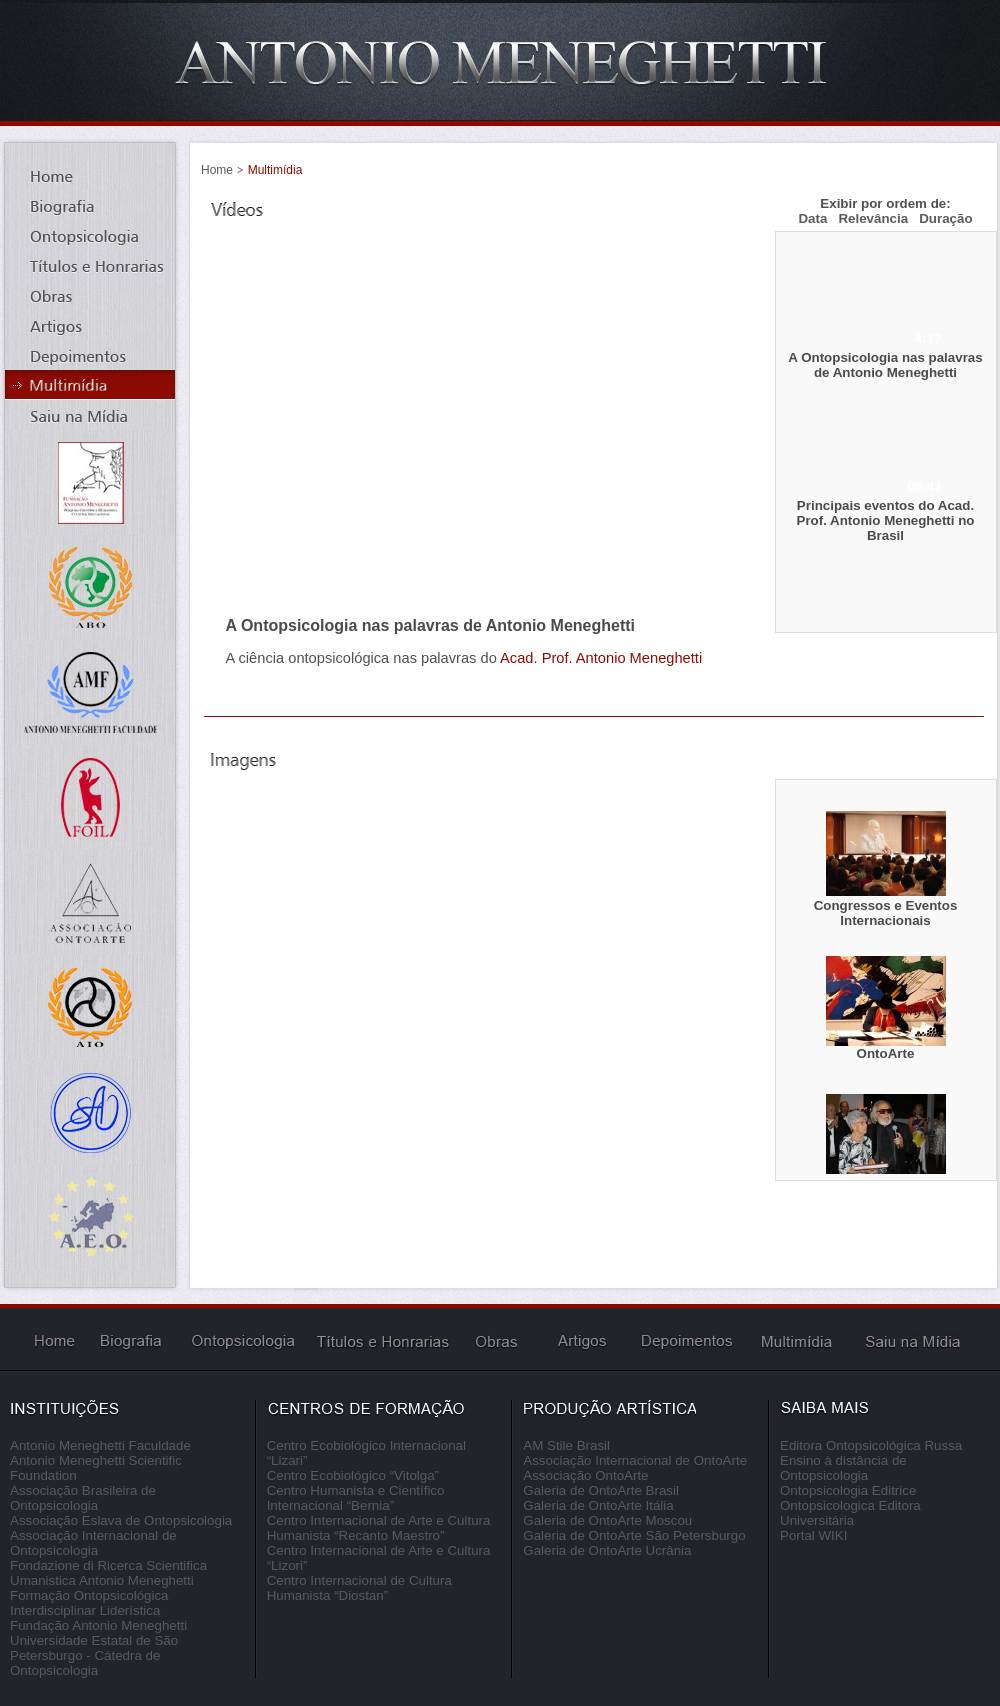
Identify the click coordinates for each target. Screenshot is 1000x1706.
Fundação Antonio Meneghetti (98, 1625)
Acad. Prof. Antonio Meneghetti (601, 658)
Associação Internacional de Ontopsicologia (93, 1543)
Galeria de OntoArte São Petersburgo (634, 1535)
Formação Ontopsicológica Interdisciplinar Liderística (89, 1603)
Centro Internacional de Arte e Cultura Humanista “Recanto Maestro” (379, 1528)
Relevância (873, 218)
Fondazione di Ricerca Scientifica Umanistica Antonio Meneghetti (108, 1573)
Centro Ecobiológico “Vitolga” (353, 1475)
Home (217, 170)
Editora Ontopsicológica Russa (871, 1445)
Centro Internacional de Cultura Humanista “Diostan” (359, 1588)
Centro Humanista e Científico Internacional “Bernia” (356, 1498)
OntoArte (886, 1053)
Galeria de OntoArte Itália (598, 1505)
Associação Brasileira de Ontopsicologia (83, 1498)
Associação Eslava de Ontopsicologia (121, 1520)
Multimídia (275, 170)
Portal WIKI (813, 1535)
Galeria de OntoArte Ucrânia (607, 1550)
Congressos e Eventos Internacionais (886, 913)
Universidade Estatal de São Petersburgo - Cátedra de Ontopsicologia (94, 1655)
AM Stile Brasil (566, 1445)
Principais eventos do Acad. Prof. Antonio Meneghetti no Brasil (886, 520)
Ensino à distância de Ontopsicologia (843, 1468)
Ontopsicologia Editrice (848, 1490)
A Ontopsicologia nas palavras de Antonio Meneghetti (885, 365)
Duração (945, 218)
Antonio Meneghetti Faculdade (100, 1445)
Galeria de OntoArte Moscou (607, 1520)
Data (812, 218)
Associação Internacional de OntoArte (635, 1460)
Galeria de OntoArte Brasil (601, 1490)
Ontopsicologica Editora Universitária (850, 1513)
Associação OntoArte (585, 1475)
